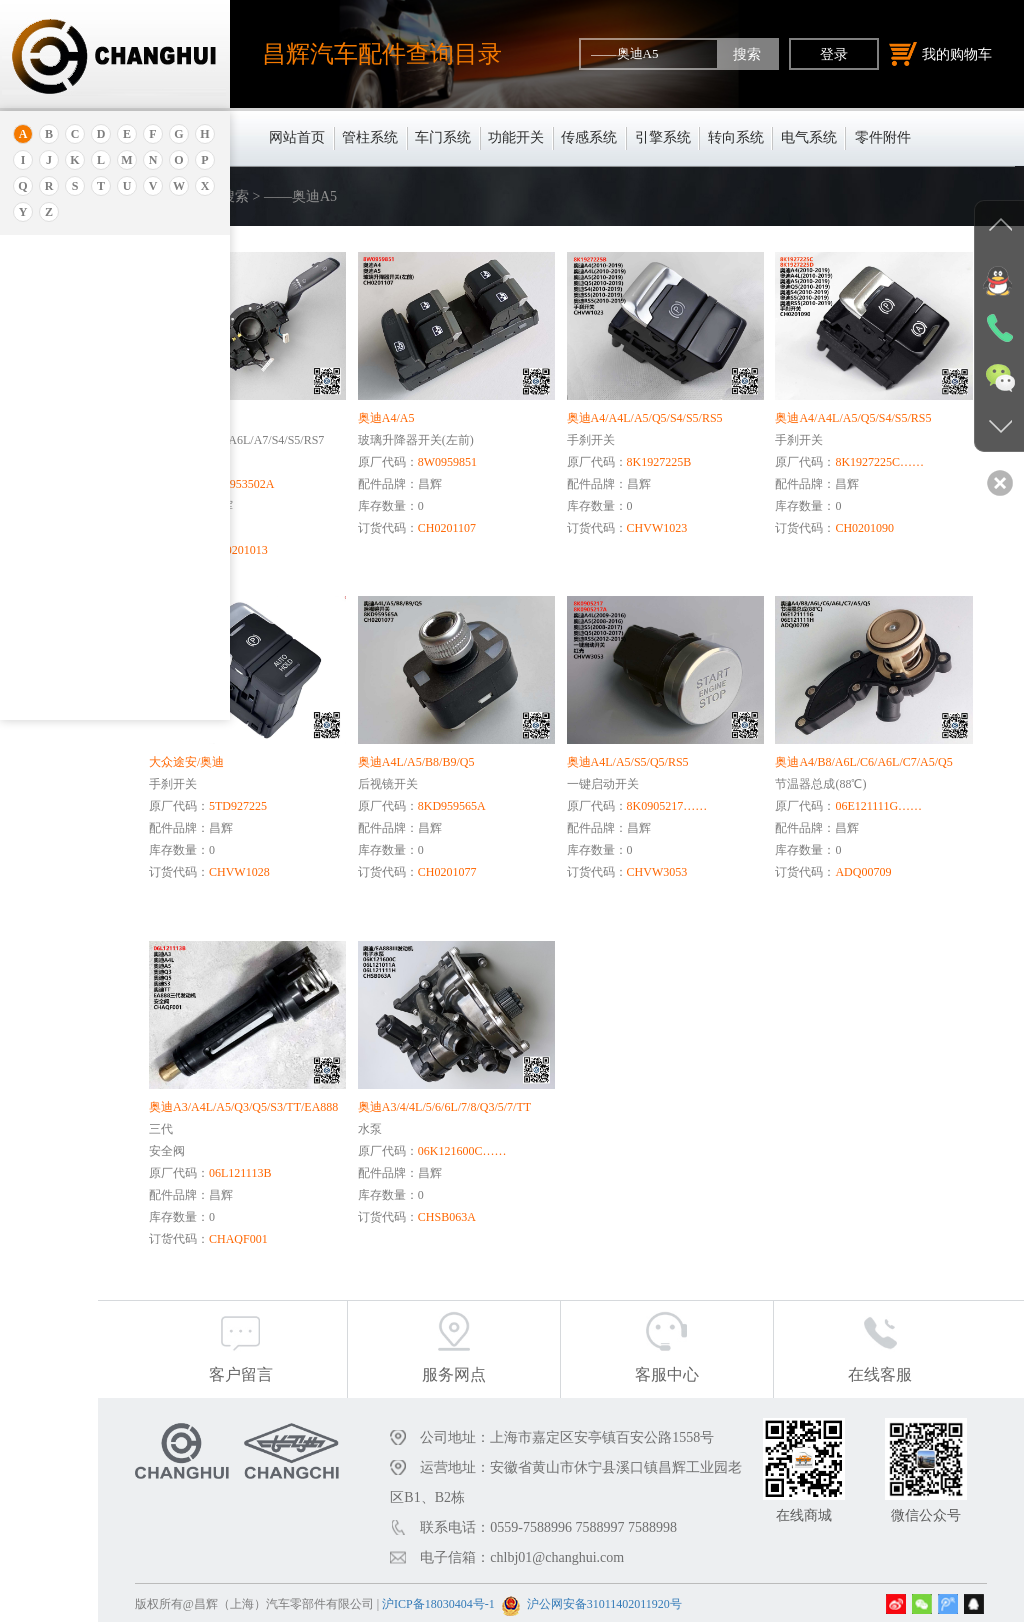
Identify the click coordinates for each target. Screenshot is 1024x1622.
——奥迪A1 (69, 628)
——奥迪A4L (73, 460)
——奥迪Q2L (73, 556)
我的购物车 (941, 54)
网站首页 (297, 137)
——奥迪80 (68, 484)
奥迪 (43, 287)
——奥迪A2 (69, 532)
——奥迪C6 (69, 364)
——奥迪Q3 (69, 604)
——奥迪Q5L (73, 652)
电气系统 (809, 137)
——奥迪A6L (73, 508)
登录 (834, 54)
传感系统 (589, 137)
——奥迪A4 (69, 700)
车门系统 (443, 137)
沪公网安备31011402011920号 (731, 1601)
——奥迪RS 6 (74, 388)
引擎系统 (663, 137)
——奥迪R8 (69, 436)
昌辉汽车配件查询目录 (382, 53)
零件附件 (883, 137)
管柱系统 (370, 137)
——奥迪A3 (69, 412)
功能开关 (516, 137)
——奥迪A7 (69, 676)
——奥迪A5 (70, 580)
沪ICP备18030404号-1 (565, 1601)
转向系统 (736, 137)
